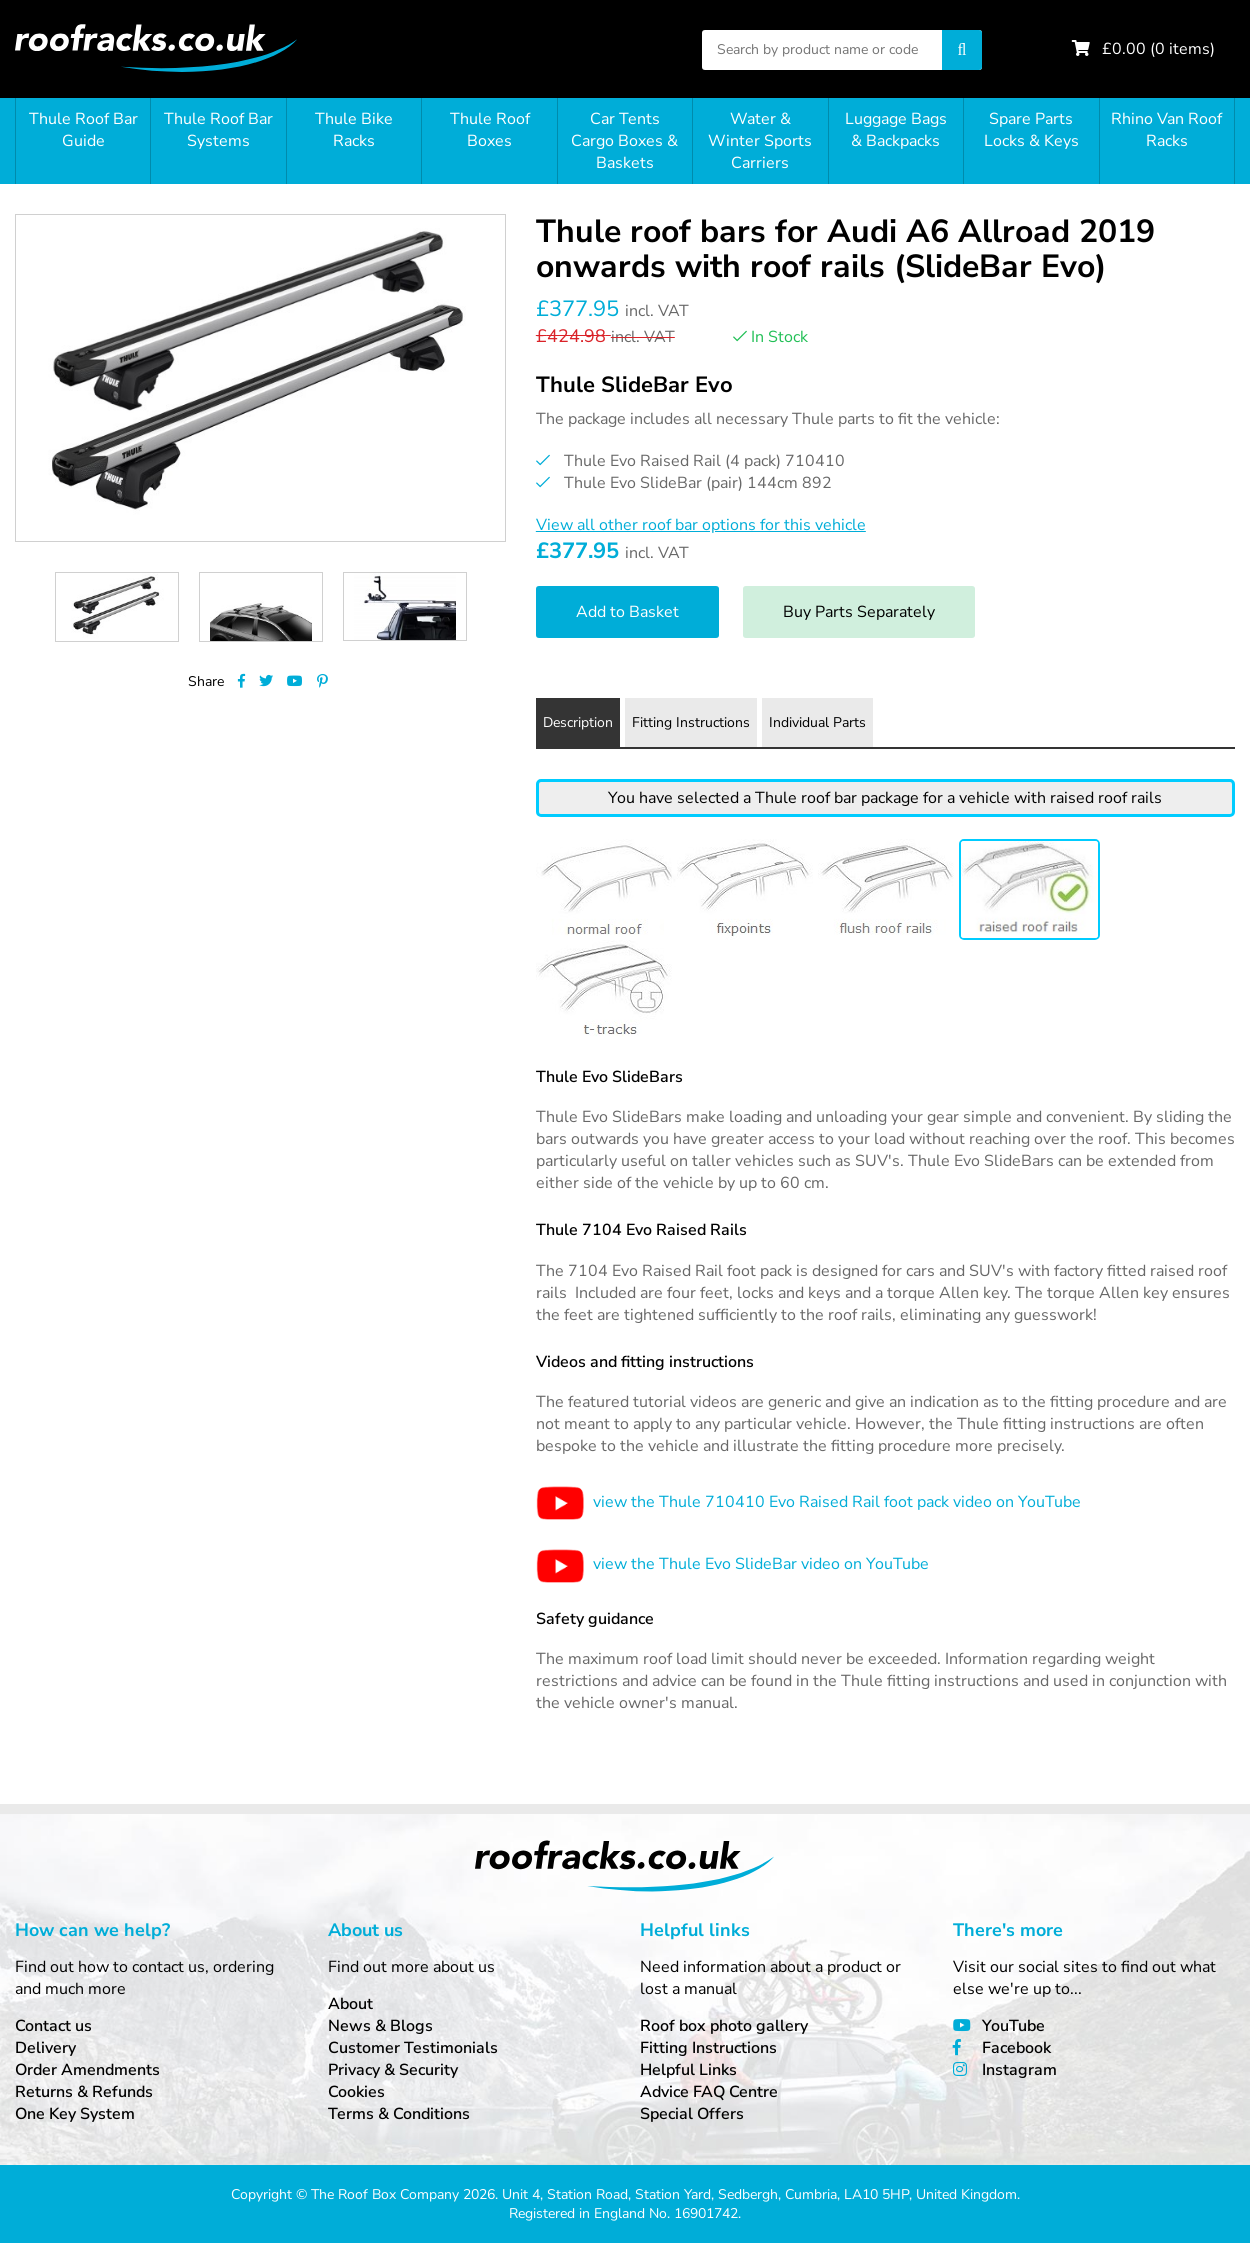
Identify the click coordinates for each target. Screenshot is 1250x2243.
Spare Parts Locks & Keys (1031, 130)
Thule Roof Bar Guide (83, 130)
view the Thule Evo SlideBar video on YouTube (732, 1564)
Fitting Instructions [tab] (691, 722)
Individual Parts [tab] (817, 722)
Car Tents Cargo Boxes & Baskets (624, 141)
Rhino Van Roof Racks (1166, 130)
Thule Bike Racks (354, 130)
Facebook (1016, 2048)
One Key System (75, 2114)
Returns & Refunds (84, 2092)
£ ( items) (1158, 49)
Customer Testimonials (413, 2048)
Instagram (1019, 2070)
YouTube (1013, 2026)
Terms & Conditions (399, 2114)
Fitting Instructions (708, 2048)
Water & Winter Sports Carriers (760, 141)
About (350, 2004)
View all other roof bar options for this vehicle (701, 525)
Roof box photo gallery (724, 2026)
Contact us (53, 2026)
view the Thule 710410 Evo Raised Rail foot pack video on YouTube (808, 1502)
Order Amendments (87, 2070)
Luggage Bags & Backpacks (896, 130)
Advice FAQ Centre (709, 2092)
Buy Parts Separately (859, 612)
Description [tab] (578, 722)
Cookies (356, 2092)
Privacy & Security (393, 2070)
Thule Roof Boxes (490, 130)
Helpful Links (688, 2070)
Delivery (45, 2048)
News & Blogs (380, 2026)
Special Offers (692, 2114)
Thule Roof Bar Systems (218, 130)
